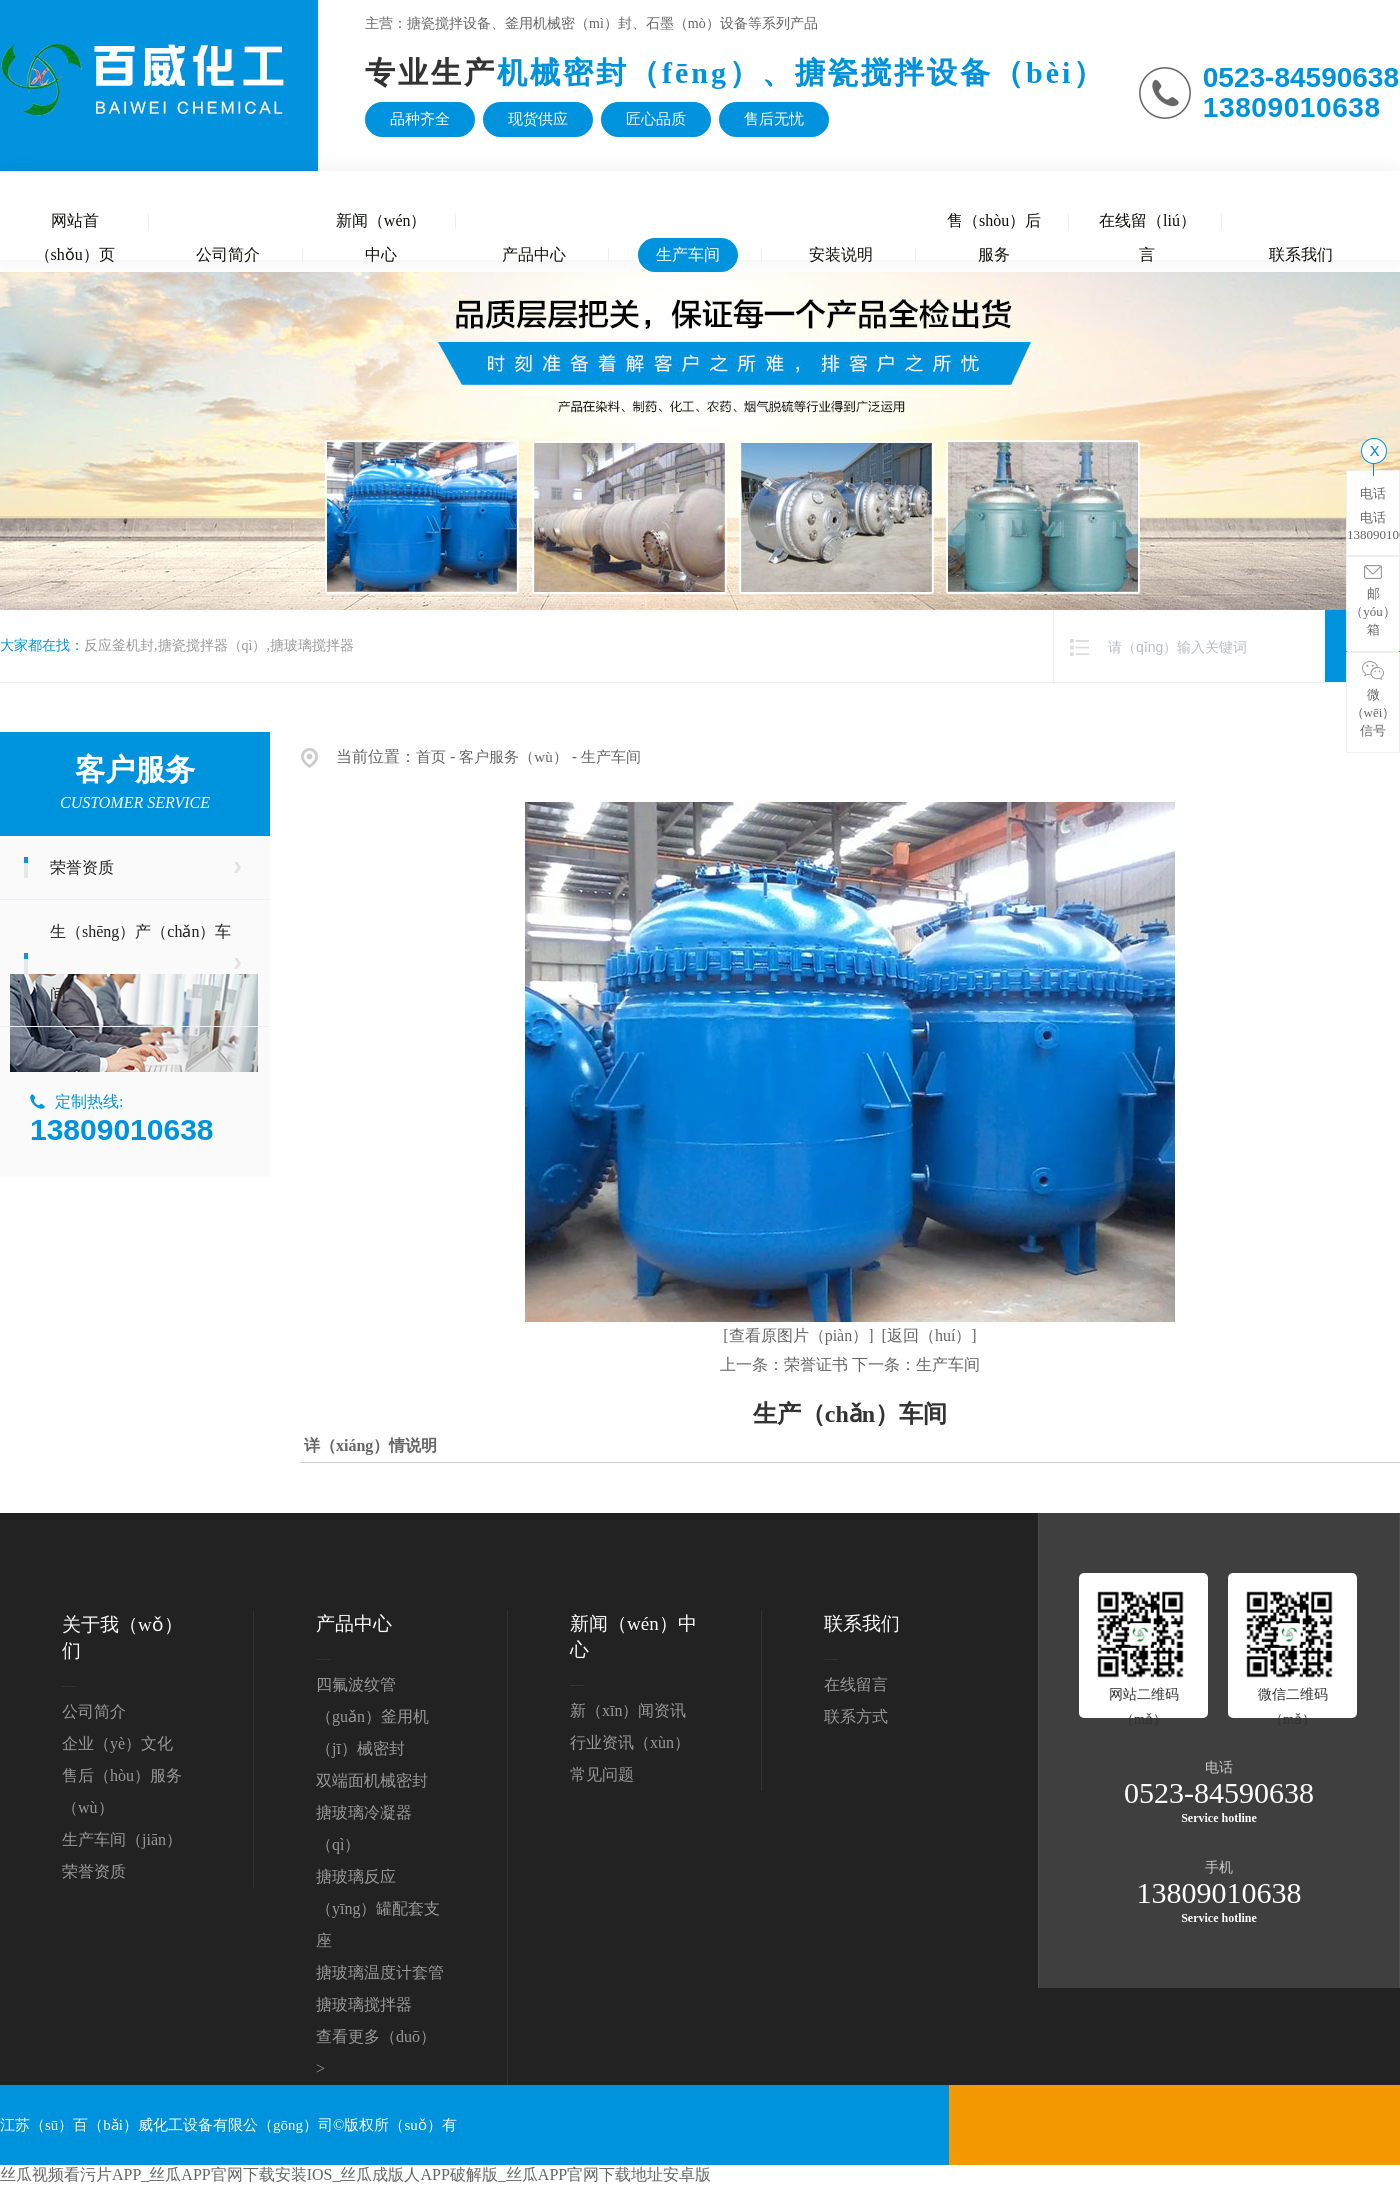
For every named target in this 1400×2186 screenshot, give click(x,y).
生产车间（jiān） (122, 1839)
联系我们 (1301, 254)
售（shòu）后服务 (994, 225)
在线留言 (856, 1684)
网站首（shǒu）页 (75, 225)
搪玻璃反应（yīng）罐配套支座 (378, 1908)
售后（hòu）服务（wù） (122, 1791)
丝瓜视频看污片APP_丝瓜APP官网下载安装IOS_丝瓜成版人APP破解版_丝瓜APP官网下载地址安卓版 (355, 2174)
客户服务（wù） (513, 757)
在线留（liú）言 (1147, 225)
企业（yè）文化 (117, 1743)
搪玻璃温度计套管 (380, 1972)
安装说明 (841, 254)
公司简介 (228, 254)
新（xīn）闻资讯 (628, 1710)
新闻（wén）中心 (381, 225)
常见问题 (602, 1774)
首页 (431, 757)
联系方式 (856, 1716)
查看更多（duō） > (376, 2052)
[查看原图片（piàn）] (798, 1335)
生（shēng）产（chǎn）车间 (140, 963)
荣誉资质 (82, 867)
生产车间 (688, 254)
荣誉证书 (816, 1364)
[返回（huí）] (929, 1335)
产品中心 (534, 254)
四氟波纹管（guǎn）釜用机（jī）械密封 (372, 1716)
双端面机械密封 (372, 1780)
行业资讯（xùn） (630, 1742)
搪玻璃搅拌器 (364, 2004)
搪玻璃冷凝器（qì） (364, 1828)
